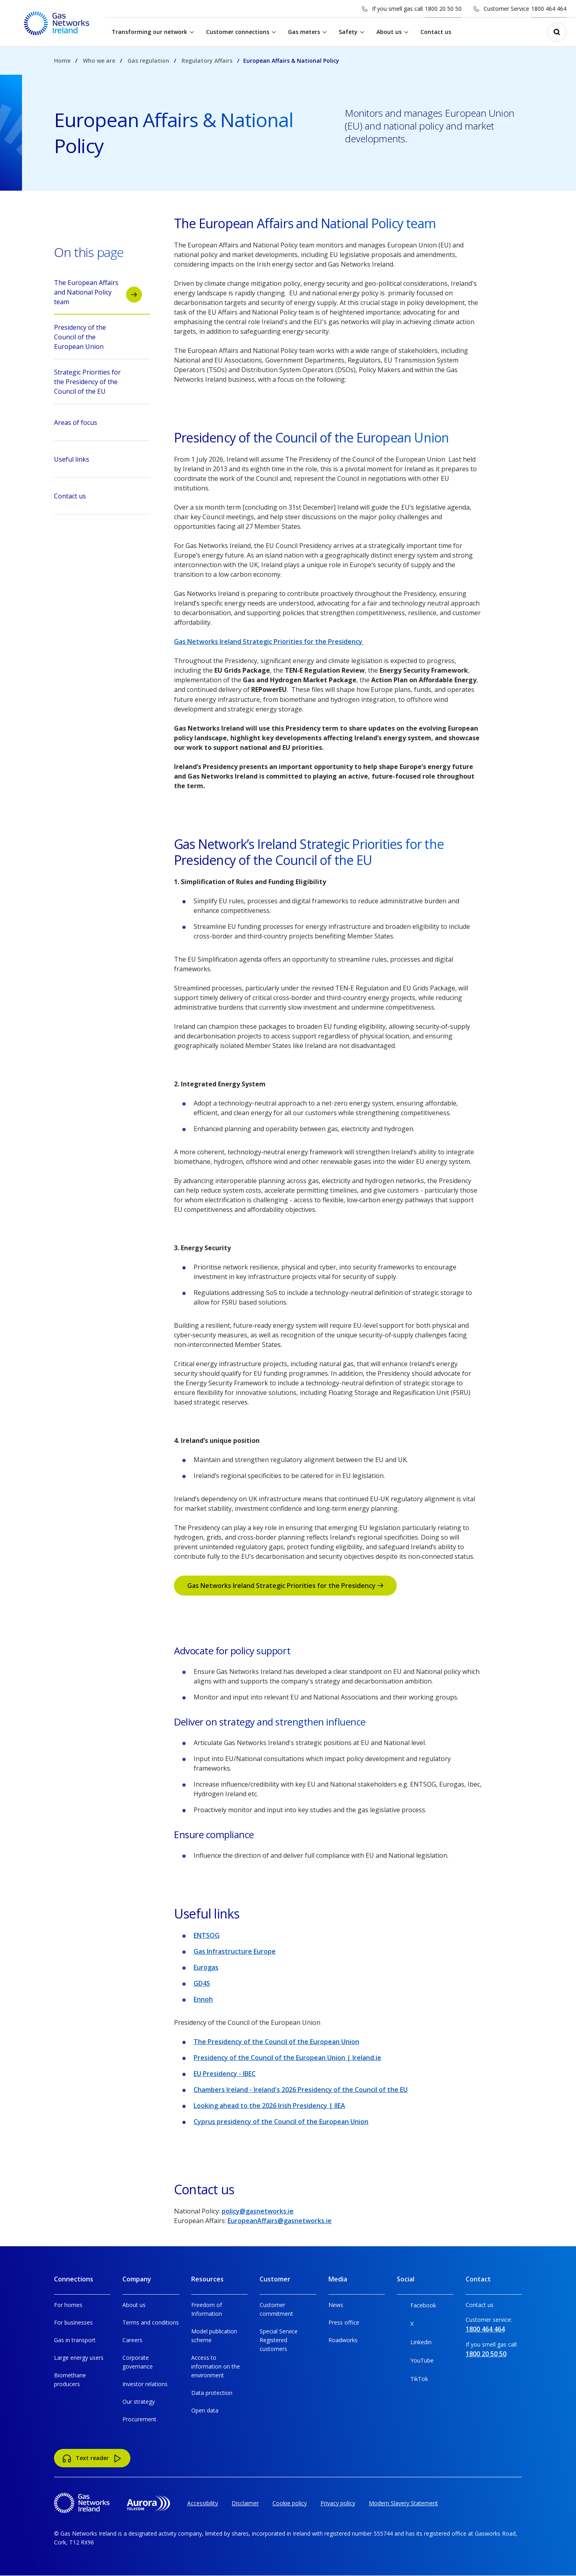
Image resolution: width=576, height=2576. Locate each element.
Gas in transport (75, 2340)
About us (389, 32)
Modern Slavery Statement (403, 2503)
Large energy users (79, 2357)
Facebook (416, 2307)
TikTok (412, 2380)
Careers (132, 2340)
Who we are (99, 60)
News (335, 2305)
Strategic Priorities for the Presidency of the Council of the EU (98, 382)
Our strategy (138, 2401)
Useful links (98, 462)
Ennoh (203, 1999)
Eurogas (206, 1967)
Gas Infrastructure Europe (235, 1951)
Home (62, 60)
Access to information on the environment (215, 2366)
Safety (349, 32)
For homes (68, 2305)
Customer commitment (276, 2309)
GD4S (202, 1983)
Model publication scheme (214, 2335)
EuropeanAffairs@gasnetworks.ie (280, 2220)
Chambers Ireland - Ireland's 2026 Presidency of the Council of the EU (301, 2089)
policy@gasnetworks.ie (258, 2211)
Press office (343, 2322)
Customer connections (238, 32)
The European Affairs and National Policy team (98, 292)
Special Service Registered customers (279, 2340)
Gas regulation (148, 60)
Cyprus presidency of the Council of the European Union (281, 2121)
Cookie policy (289, 2503)
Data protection (211, 2393)
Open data (204, 2410)
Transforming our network (150, 32)
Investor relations (145, 2384)
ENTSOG (207, 1935)
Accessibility (202, 2503)
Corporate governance (137, 2362)
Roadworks (343, 2340)
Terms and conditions (150, 2322)
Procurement (139, 2419)
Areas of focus (98, 425)
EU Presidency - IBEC (225, 2073)
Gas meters (305, 32)
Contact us (436, 32)
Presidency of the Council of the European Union (98, 337)
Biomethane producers (70, 2379)
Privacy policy (337, 2503)
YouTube (415, 2362)
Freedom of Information (206, 2309)
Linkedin (414, 2343)
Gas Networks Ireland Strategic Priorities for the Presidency (269, 641)
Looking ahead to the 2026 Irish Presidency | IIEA (269, 2105)
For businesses (73, 2322)
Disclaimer (245, 2503)
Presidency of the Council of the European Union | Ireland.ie (287, 2057)
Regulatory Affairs (207, 60)
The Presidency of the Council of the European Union (276, 2041)
